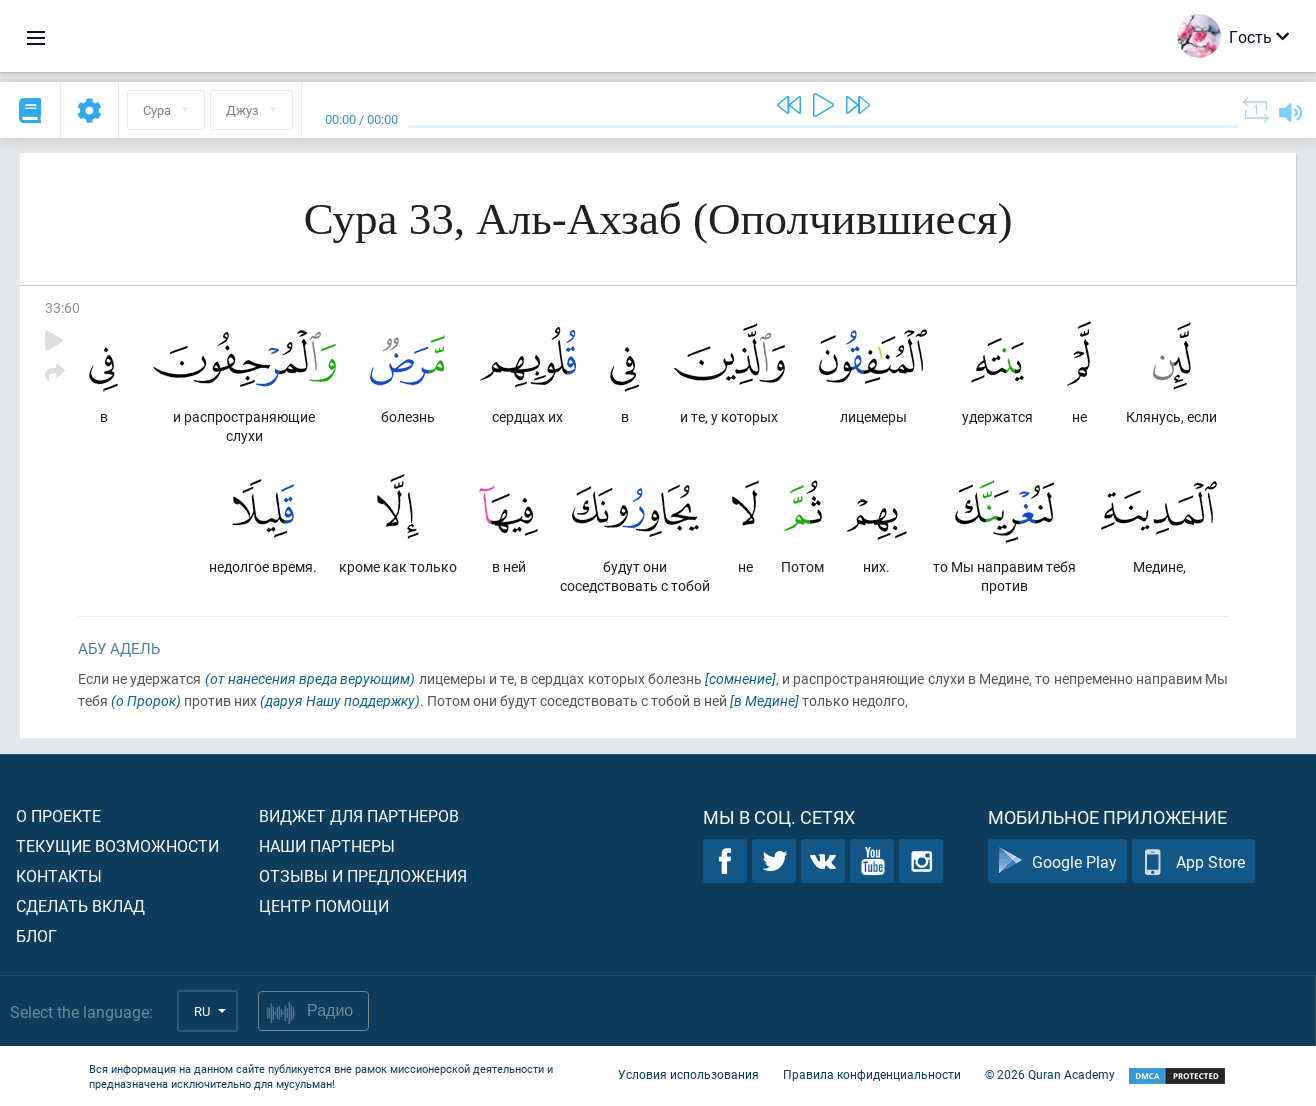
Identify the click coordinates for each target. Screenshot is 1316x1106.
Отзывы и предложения (363, 875)
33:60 (62, 307)
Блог (36, 935)
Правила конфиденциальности (872, 1074)
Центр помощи (324, 905)
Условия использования (688, 1074)
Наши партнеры (327, 845)
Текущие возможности (117, 845)
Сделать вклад (80, 905)
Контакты (59, 875)
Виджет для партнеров (359, 815)
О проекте (58, 815)
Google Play (1057, 861)
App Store (1193, 861)
